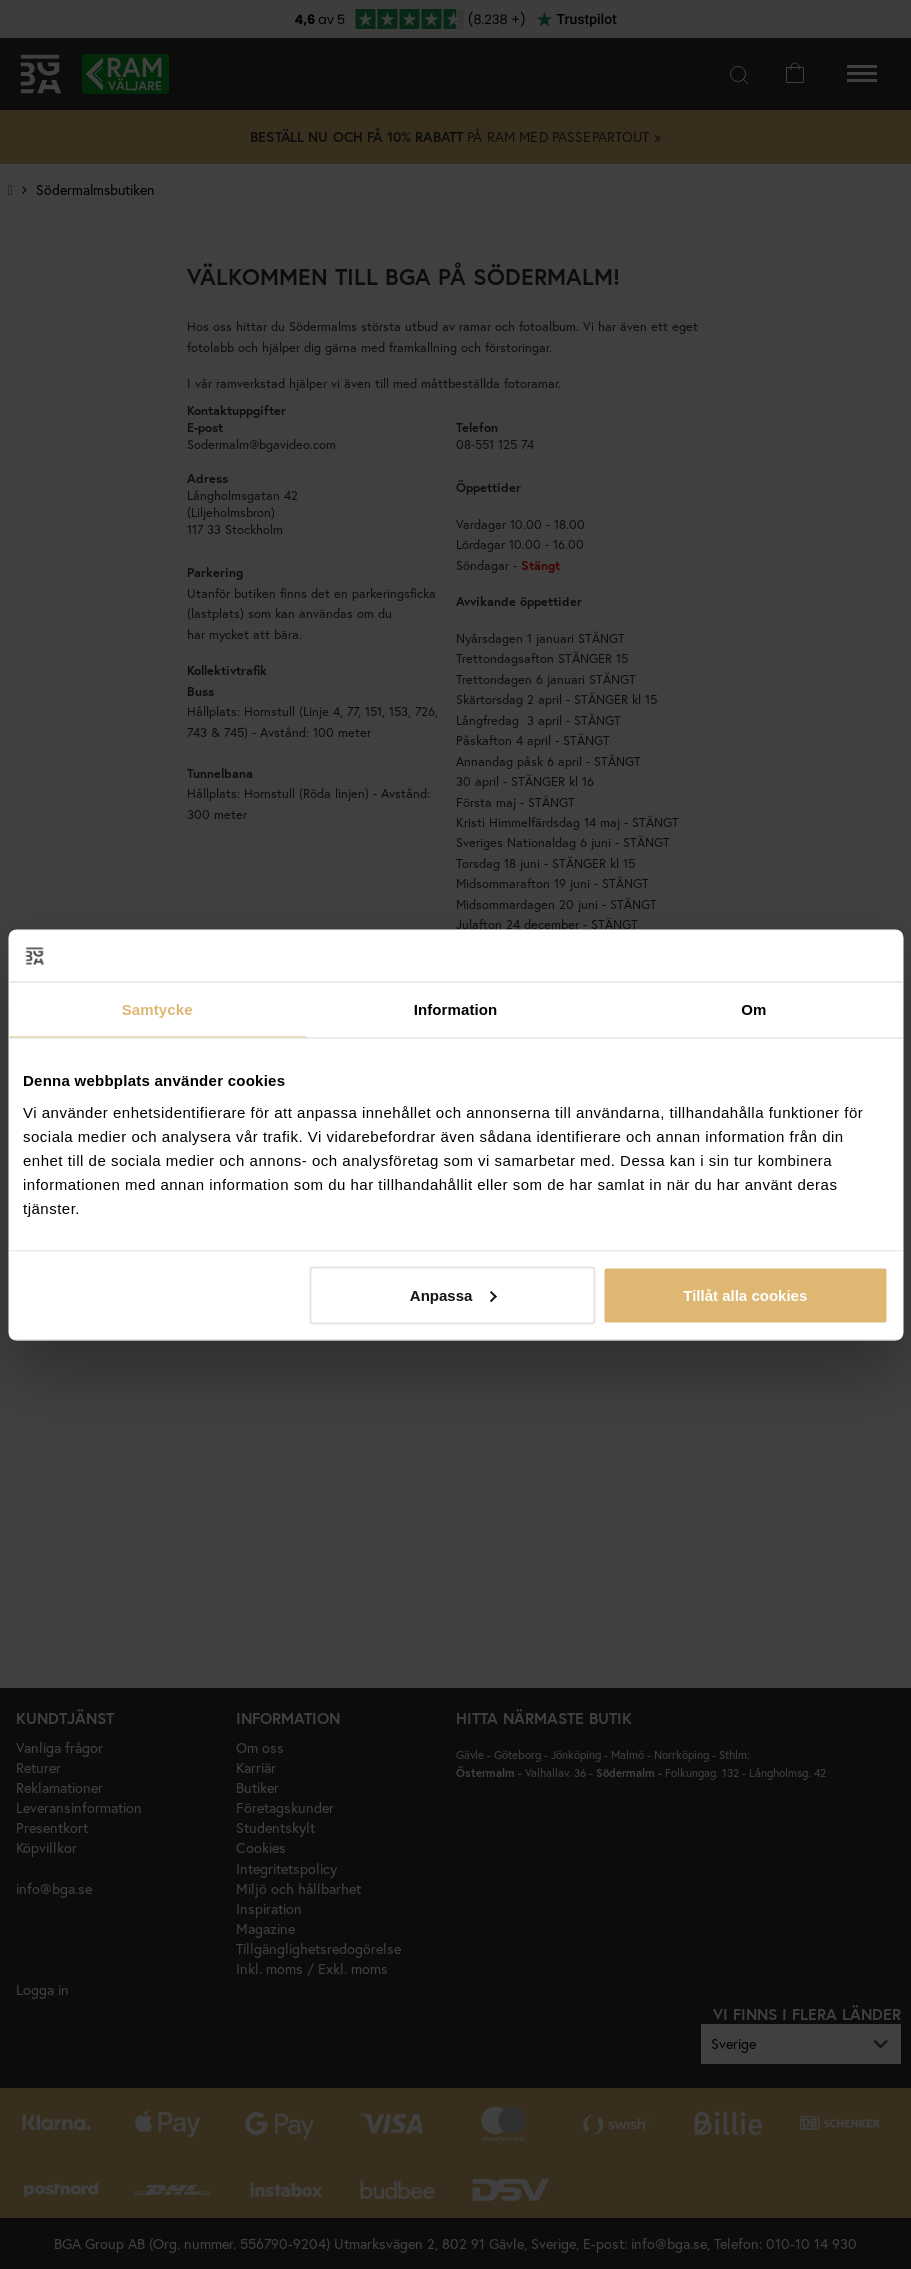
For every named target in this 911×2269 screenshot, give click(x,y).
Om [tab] (753, 1009)
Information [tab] (456, 1009)
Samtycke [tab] (157, 1009)
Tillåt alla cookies (745, 1294)
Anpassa (453, 1294)
